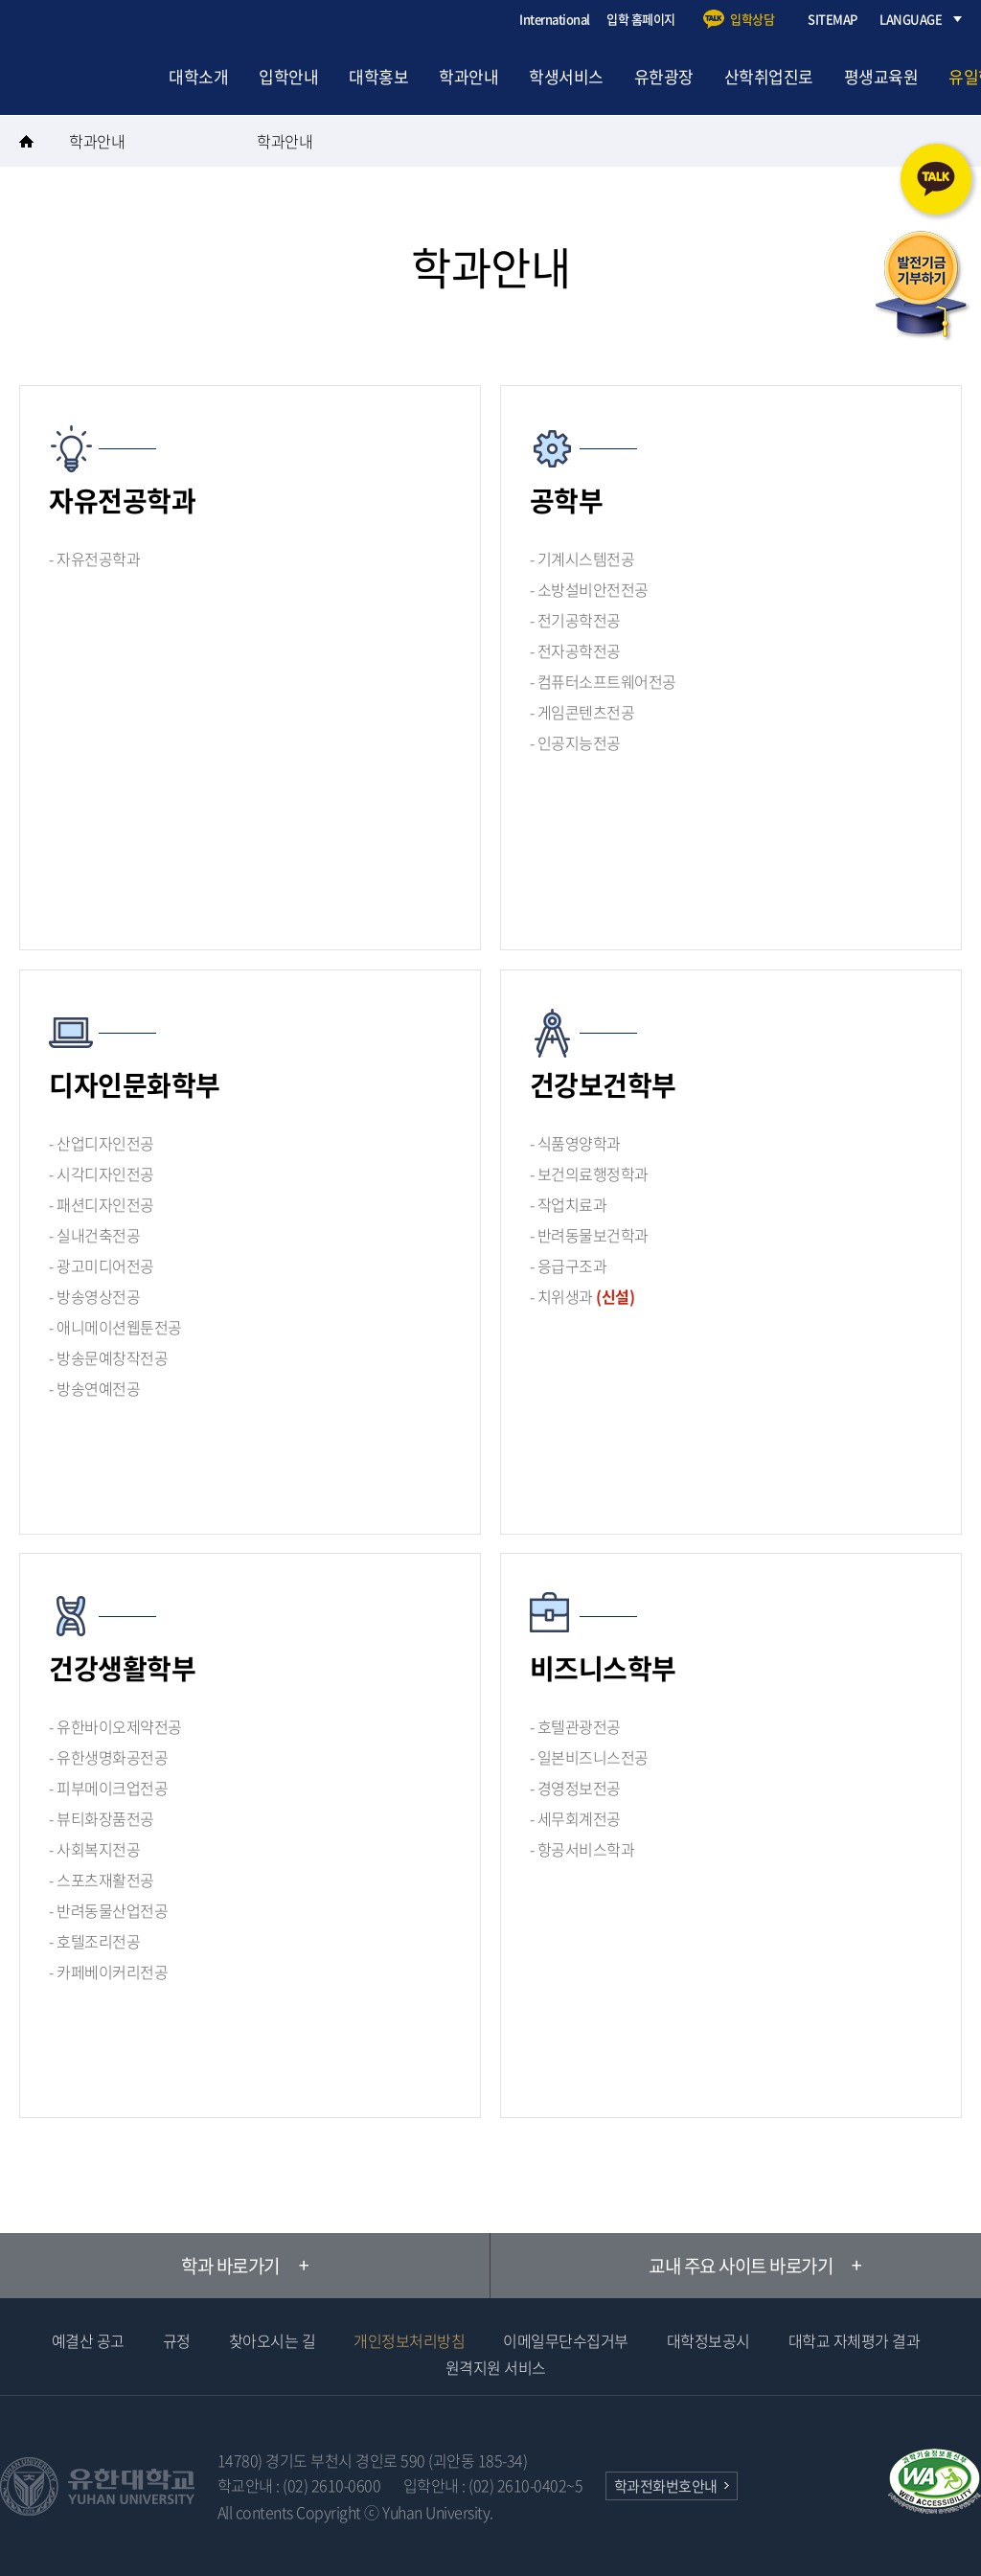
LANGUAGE (910, 19)
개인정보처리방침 (409, 2340)
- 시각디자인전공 (101, 1173)
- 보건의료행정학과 (589, 1173)
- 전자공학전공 (575, 650)
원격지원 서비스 (495, 2367)
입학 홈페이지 (640, 19)
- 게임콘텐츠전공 (582, 711)
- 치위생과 (582, 1296)
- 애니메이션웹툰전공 (115, 1326)
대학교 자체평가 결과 (854, 2340)
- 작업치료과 (568, 1204)
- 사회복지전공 (94, 1848)
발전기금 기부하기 (921, 286)
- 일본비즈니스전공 (589, 1756)
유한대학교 (95, 77)
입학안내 (288, 76)
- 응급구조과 (568, 1265)
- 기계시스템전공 (582, 558)
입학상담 (752, 19)
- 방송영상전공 (94, 1296)
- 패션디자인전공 (101, 1204)
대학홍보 (378, 76)
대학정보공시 (708, 2340)
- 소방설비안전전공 (589, 589)
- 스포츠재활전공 (101, 1879)
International (554, 19)
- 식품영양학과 (575, 1142)
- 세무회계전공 (575, 1818)
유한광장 (664, 76)
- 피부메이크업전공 (108, 1787)
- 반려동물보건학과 (589, 1234)
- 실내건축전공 (94, 1234)
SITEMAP (832, 19)
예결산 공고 (88, 2340)
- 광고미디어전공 (101, 1265)
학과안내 (468, 76)
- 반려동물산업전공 (108, 1910)
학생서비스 (566, 76)
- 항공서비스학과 (582, 1848)
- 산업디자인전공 (101, 1142)
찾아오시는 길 (272, 2340)
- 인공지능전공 (575, 742)
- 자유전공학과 (94, 558)
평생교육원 (881, 76)
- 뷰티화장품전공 (101, 1818)
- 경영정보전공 (575, 1787)
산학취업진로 (768, 76)
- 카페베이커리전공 (108, 1971)
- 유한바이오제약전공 (115, 1726)
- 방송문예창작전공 (108, 1357)
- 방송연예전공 (94, 1388)
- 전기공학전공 (575, 619)
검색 (942, 77)
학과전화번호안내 (666, 2485)
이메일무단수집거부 (565, 2340)
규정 (177, 2340)
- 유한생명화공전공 (108, 1756)
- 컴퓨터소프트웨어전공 (603, 681)
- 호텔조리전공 (94, 1940)
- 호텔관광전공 (575, 1726)
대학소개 (198, 76)
